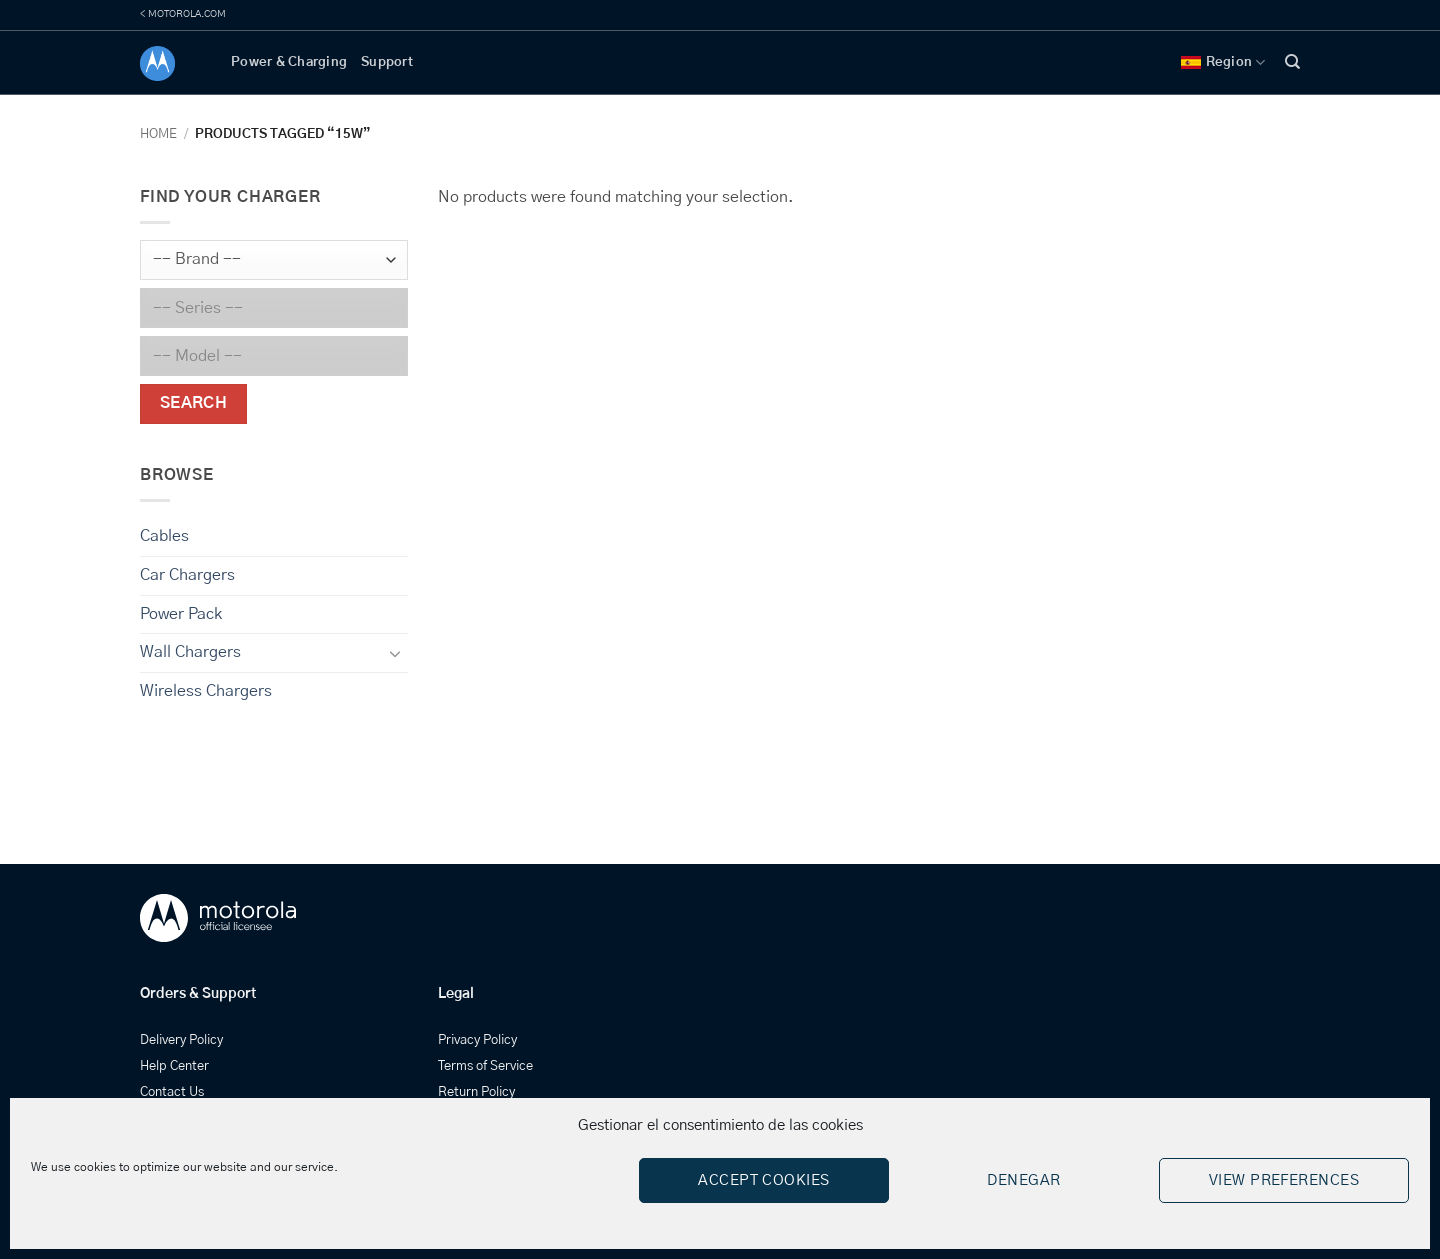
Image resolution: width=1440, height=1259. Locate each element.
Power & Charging (289, 62)
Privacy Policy (477, 1040)
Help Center (174, 1066)
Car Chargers (187, 575)
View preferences (1284, 1180)
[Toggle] (396, 653)
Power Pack (181, 614)
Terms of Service (485, 1066)
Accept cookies (763, 1180)
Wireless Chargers (206, 691)
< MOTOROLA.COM (183, 14)
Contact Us (172, 1092)
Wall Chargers (190, 652)
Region (1223, 62)
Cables (164, 536)
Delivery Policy (181, 1040)
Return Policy (476, 1092)
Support (387, 62)
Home (158, 134)
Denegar (1023, 1180)
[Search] (1292, 62)
